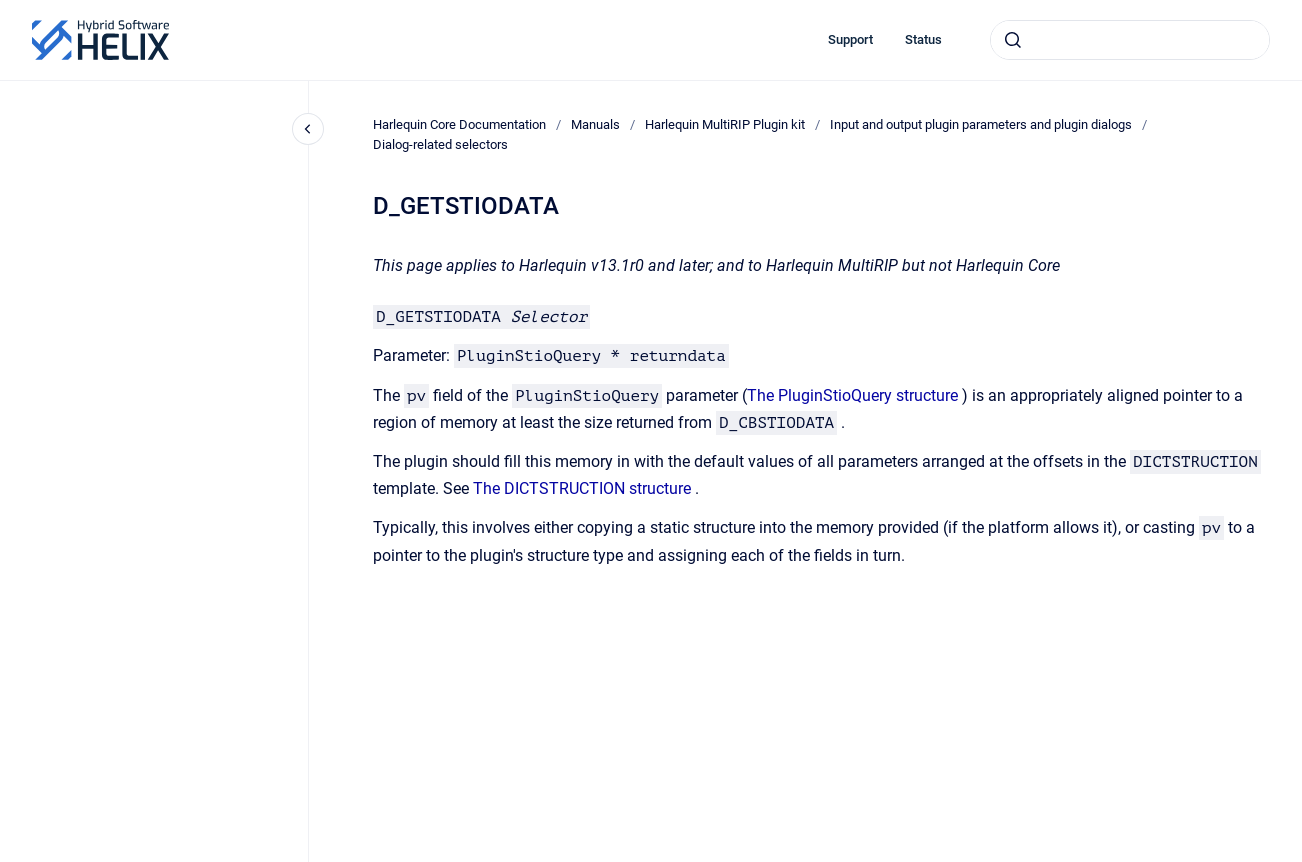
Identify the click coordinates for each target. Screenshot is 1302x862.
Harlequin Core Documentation (459, 124)
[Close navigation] (308, 129)
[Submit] (1013, 40)
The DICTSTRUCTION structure (582, 488)
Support (850, 39)
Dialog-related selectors (440, 144)
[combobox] (1130, 40)
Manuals (595, 124)
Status (923, 39)
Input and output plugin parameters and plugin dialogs (981, 124)
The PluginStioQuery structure (852, 395)
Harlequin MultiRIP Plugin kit (725, 124)
